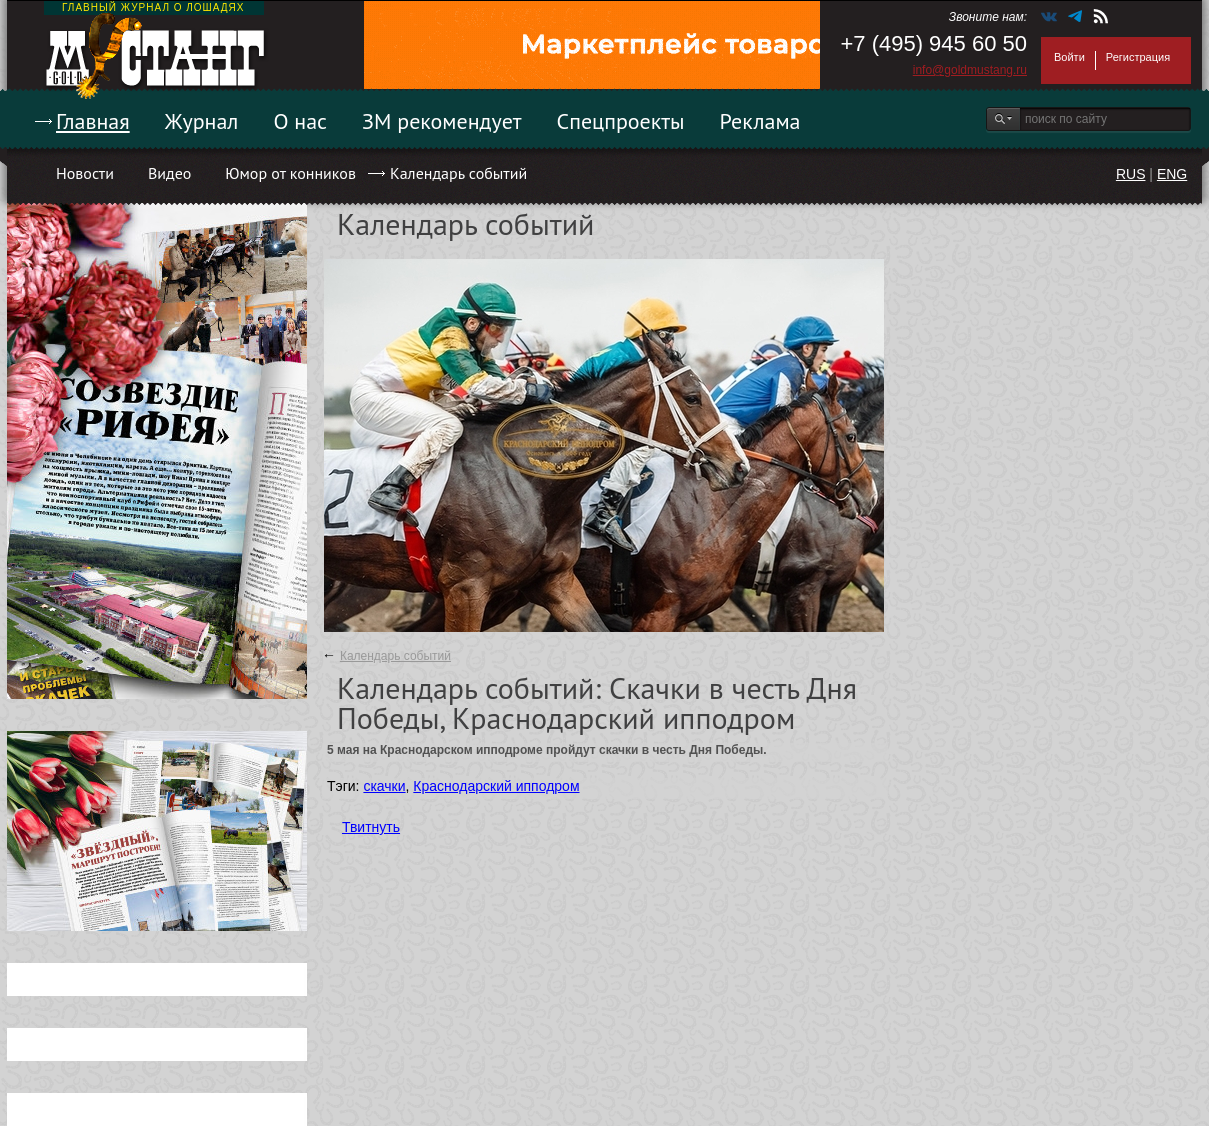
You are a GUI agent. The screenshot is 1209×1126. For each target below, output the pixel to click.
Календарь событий (458, 173)
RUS (1131, 174)
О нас (300, 121)
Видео (169, 173)
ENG (1172, 174)
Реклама (760, 121)
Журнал (202, 121)
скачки (384, 786)
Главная (93, 121)
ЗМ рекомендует (442, 121)
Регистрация (1138, 57)
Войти (1069, 57)
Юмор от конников (290, 173)
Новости (85, 173)
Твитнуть (371, 827)
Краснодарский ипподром (496, 786)
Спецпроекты (621, 121)
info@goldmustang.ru (970, 70)
